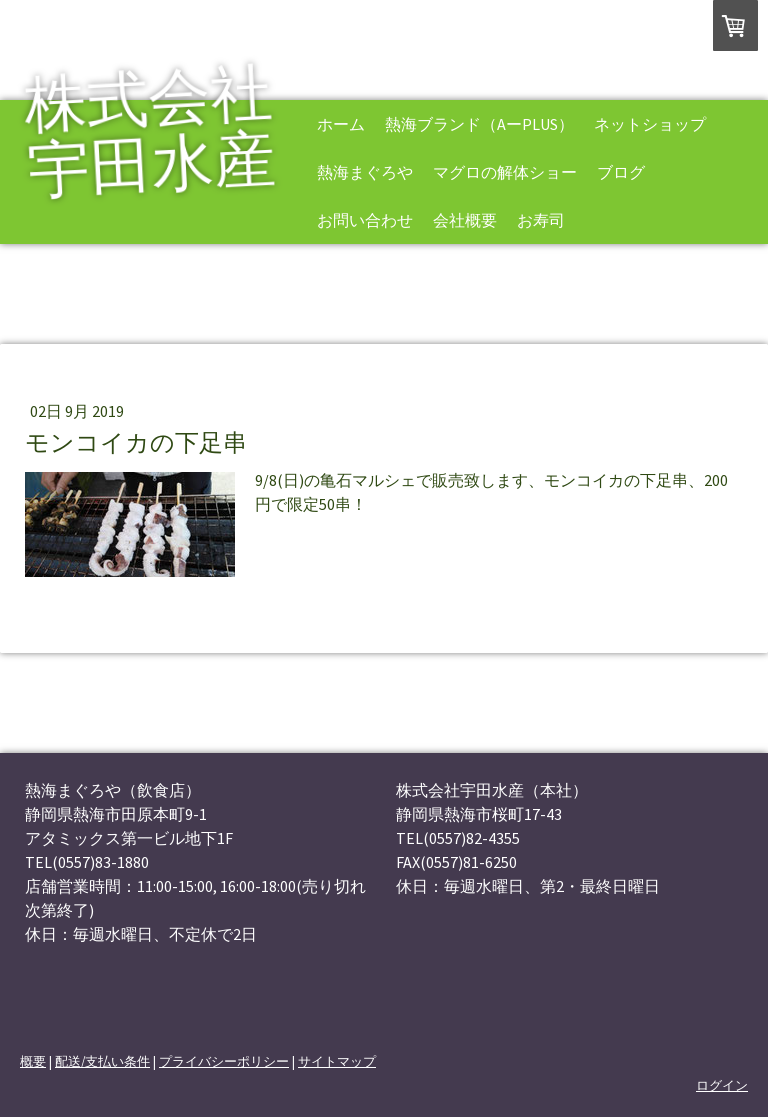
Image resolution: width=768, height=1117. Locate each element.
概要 (33, 1061)
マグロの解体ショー (505, 172)
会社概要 (465, 220)
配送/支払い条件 (102, 1061)
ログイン (722, 1085)
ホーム (341, 124)
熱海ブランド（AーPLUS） (479, 124)
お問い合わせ (365, 220)
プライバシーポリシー (224, 1061)
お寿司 (541, 220)
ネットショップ (650, 124)
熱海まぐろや (365, 172)
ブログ (621, 172)
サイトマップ (337, 1061)
